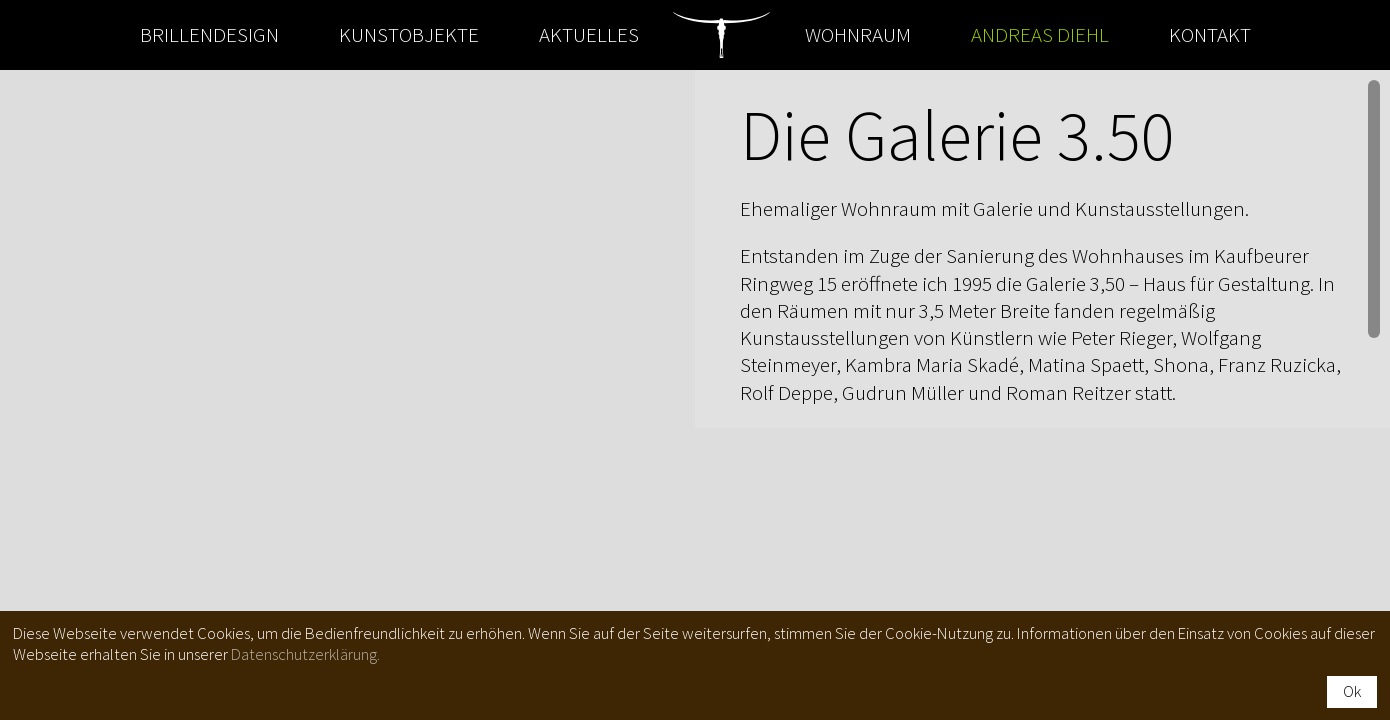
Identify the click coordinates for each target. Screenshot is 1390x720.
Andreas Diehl (1040, 34)
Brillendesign (209, 34)
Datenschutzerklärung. (305, 654)
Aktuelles (589, 34)
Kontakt (1210, 34)
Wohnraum (858, 34)
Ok (1352, 691)
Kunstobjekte (409, 34)
